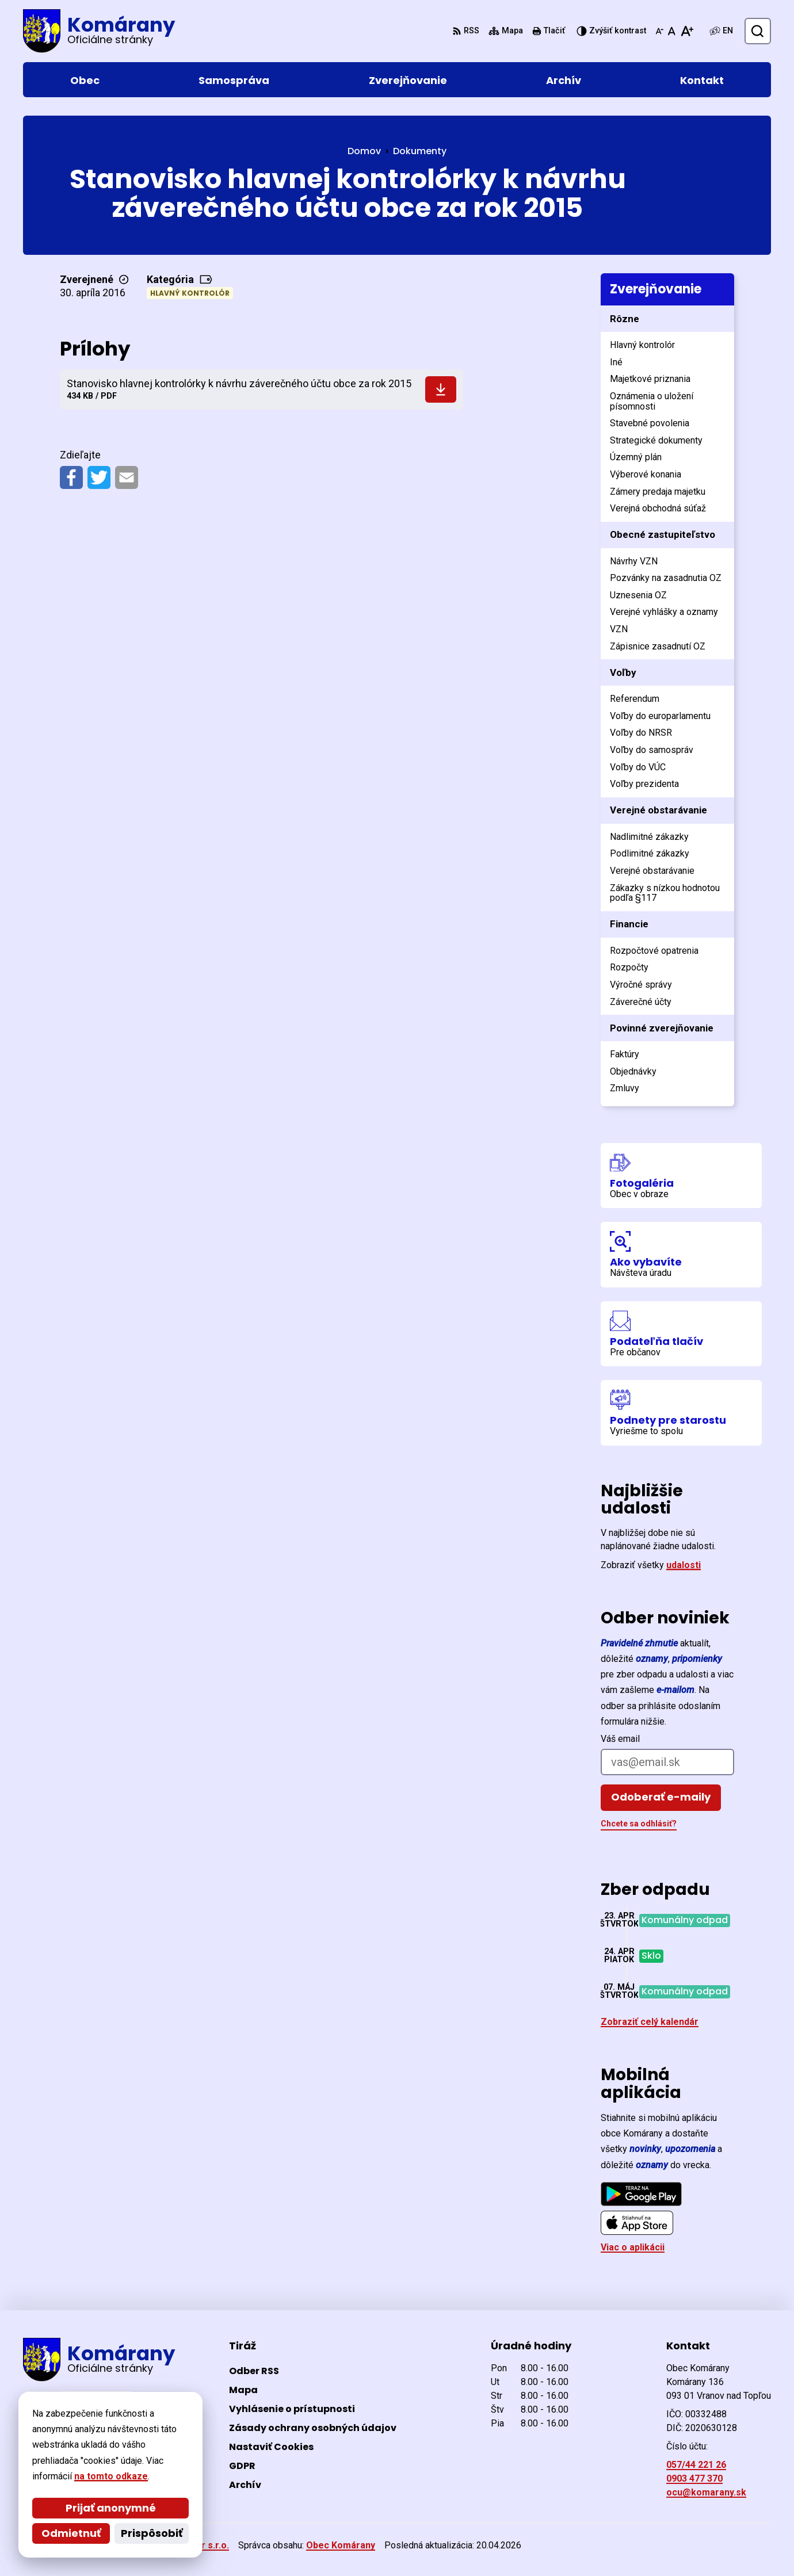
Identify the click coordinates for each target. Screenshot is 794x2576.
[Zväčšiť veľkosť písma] (687, 31)
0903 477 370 (694, 2478)
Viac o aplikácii (633, 2247)
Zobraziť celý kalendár (649, 2021)
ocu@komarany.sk (706, 2492)
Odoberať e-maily (661, 1797)
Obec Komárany (340, 2545)
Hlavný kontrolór (190, 293)
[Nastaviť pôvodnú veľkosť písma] (672, 31)
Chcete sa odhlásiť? (639, 1823)
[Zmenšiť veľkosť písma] (659, 31)
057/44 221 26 (696, 2464)
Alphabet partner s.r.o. (180, 2545)
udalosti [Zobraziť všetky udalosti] (683, 1565)
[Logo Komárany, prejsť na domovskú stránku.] (99, 31)
